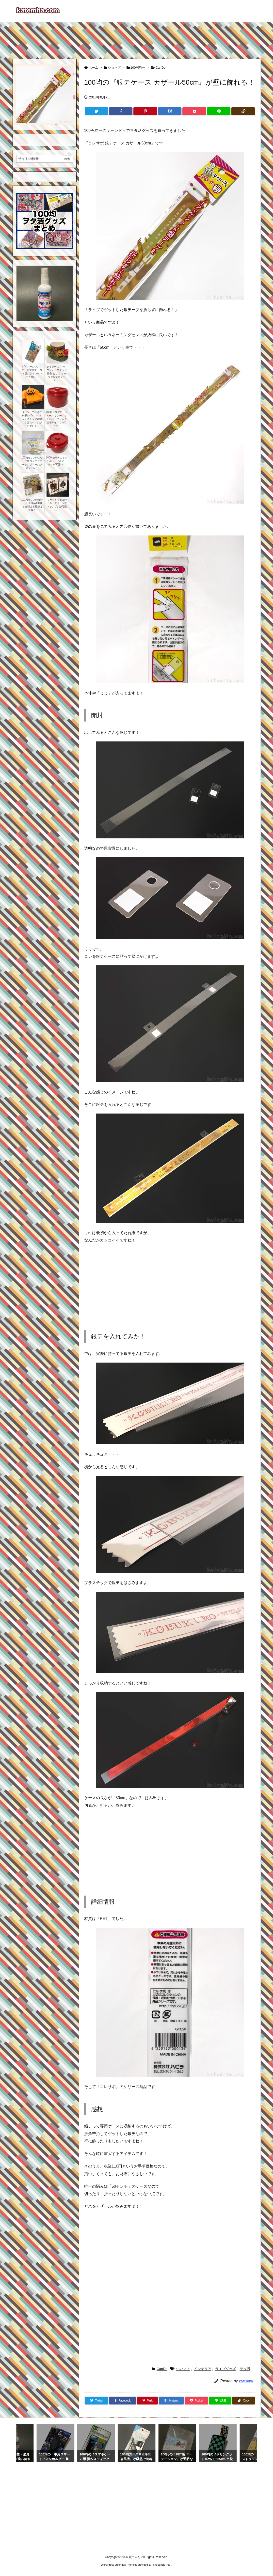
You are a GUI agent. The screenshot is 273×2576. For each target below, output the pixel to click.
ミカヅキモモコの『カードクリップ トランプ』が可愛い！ (57, 504)
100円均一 (137, 67)
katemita (246, 2381)
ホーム (93, 67)
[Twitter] (96, 111)
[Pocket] (194, 111)
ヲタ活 (245, 2369)
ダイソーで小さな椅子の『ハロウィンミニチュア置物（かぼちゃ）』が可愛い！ (32, 419)
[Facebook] (120, 111)
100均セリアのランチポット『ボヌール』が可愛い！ (56, 461)
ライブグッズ (225, 2369)
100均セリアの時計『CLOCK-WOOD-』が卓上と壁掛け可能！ (32, 504)
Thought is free (161, 2564)
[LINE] (218, 111)
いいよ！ (183, 2369)
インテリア (202, 2369)
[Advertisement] (136, 38)
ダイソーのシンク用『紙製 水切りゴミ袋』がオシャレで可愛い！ (32, 371)
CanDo (160, 67)
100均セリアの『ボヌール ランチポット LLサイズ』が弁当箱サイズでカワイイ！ (56, 419)
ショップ (114, 67)
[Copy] (243, 111)
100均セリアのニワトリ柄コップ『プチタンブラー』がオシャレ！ (32, 462)
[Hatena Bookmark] (169, 111)
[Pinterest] (145, 111)
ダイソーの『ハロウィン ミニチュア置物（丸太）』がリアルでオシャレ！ (57, 373)
